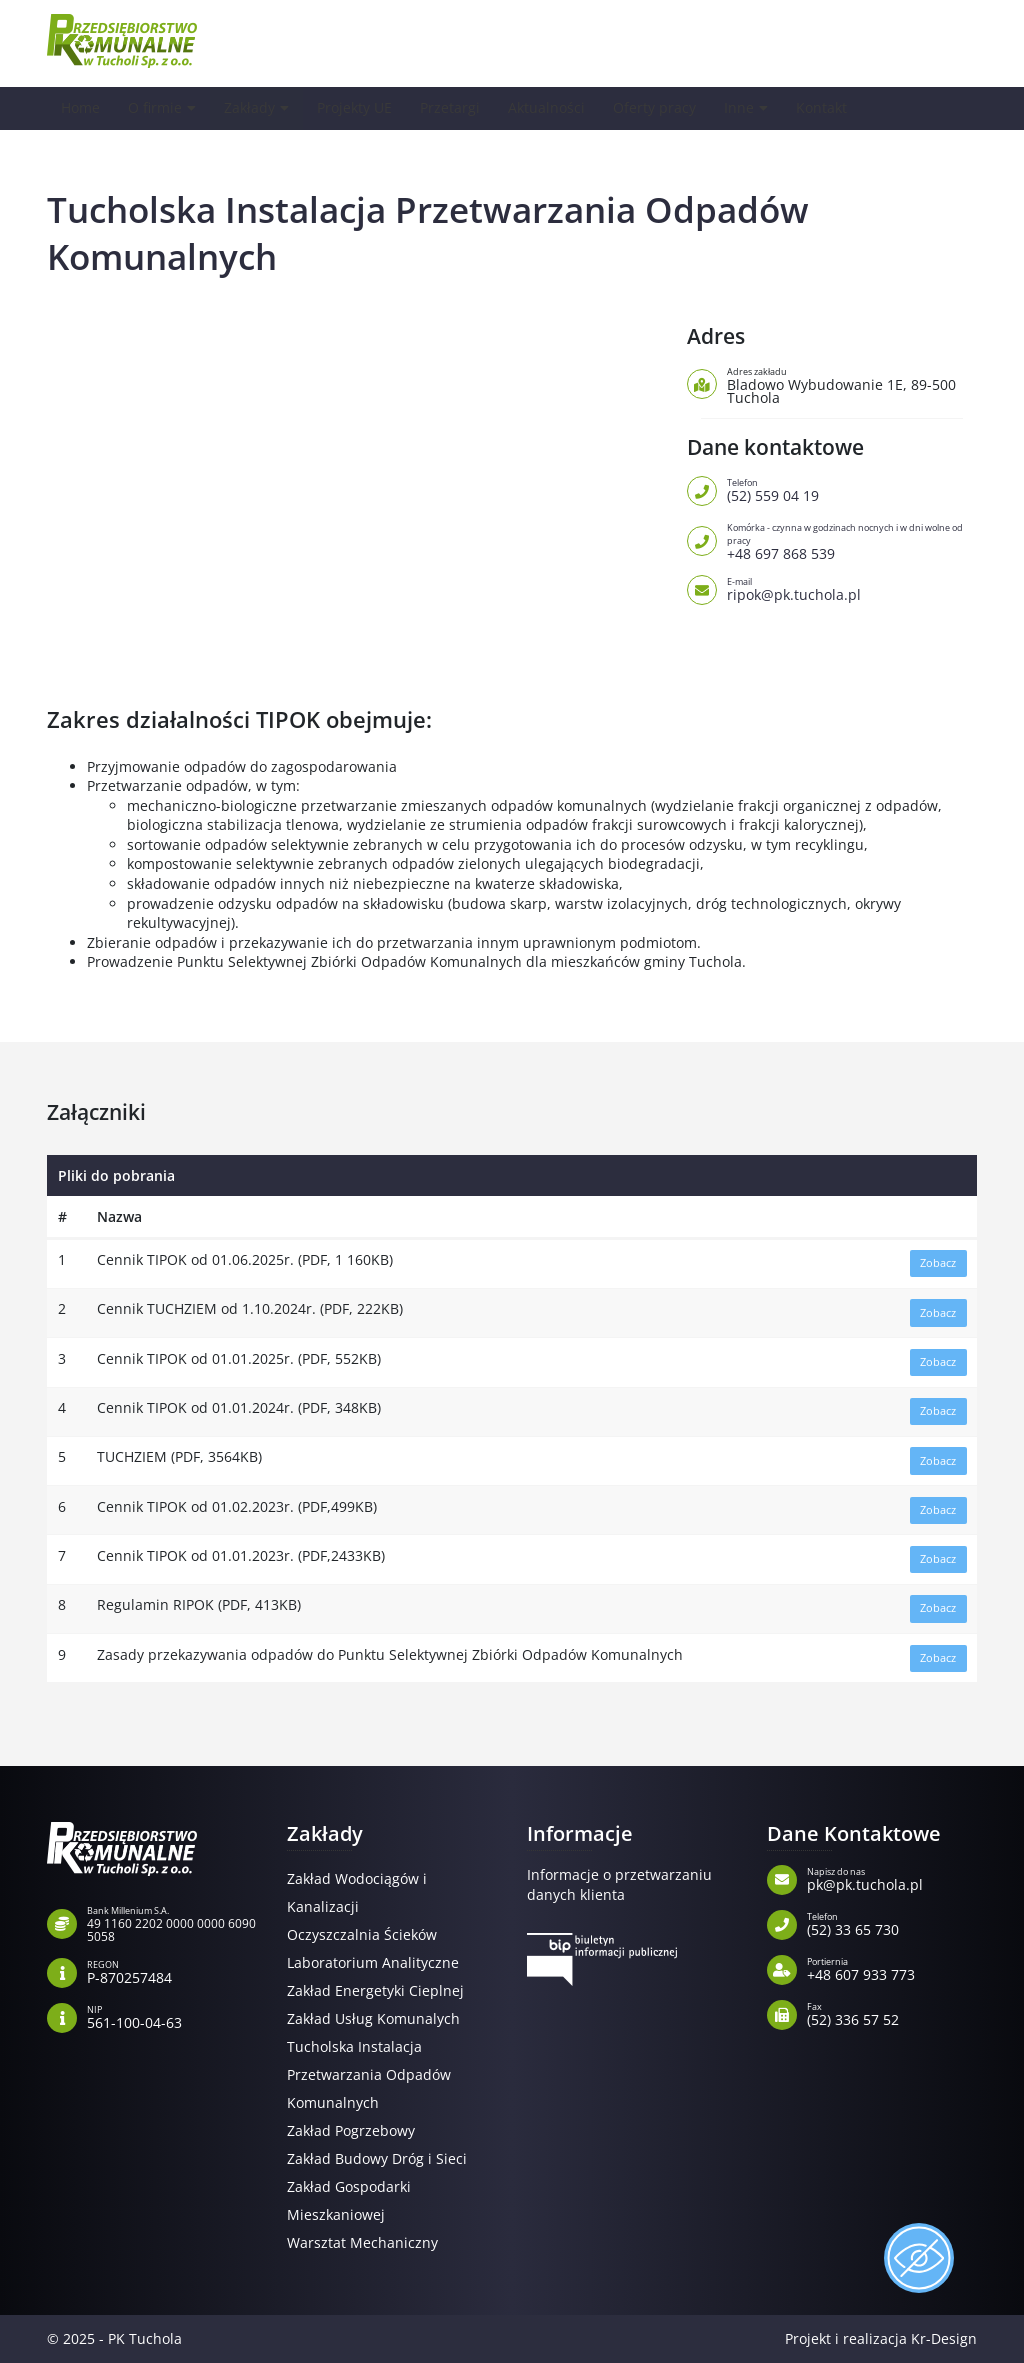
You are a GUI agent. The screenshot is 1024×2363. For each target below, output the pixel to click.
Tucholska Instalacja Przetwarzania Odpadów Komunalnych (369, 2074)
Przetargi (461, 107)
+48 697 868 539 (852, 540)
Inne (757, 107)
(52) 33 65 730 (892, 1923)
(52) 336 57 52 (892, 2013)
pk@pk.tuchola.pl (892, 1878)
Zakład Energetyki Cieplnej (375, 1990)
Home (81, 107)
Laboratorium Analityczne (373, 1962)
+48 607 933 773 (892, 1968)
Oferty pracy (671, 107)
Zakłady (253, 107)
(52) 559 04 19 (852, 489)
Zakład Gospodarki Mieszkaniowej (349, 2200)
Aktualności (560, 107)
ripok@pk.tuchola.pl (852, 588)
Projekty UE (362, 107)
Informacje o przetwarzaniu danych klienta (619, 1884)
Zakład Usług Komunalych (373, 2018)
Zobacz (938, 1262)
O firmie (157, 107)
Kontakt (841, 107)
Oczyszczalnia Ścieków (362, 1934)
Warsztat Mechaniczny (362, 2242)
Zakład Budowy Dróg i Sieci (377, 2158)
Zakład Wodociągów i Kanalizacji (357, 1892)
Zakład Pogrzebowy (351, 2130)
